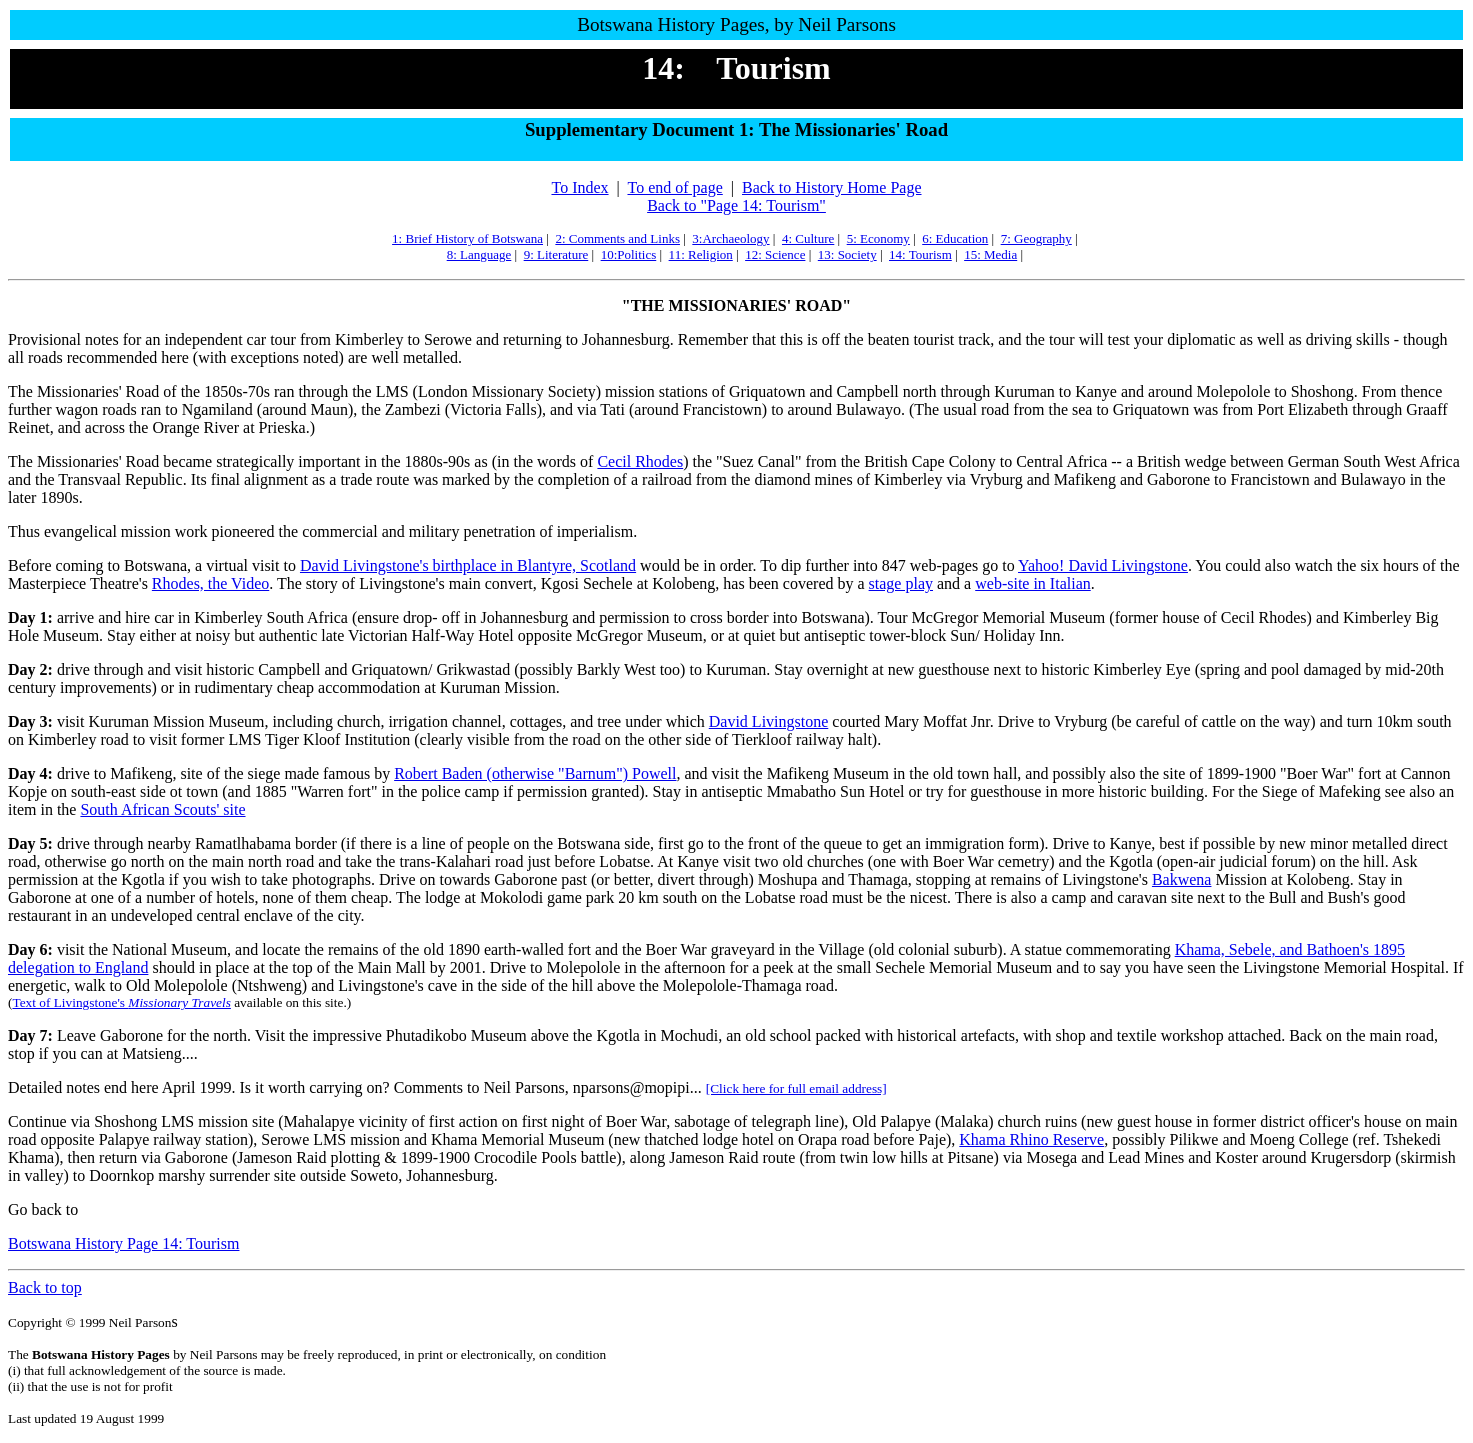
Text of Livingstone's (121, 1002)
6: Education (955, 238)
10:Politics (629, 254)
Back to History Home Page (832, 187)
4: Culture (808, 238)
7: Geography (1036, 238)
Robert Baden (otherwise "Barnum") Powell (535, 773)
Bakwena (1182, 879)
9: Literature (556, 254)
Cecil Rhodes (640, 461)
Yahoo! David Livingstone (1103, 565)
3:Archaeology (730, 238)
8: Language (479, 254)
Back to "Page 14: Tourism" (736, 205)
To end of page (674, 187)
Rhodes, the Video (210, 583)
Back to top (45, 1287)
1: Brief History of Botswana (467, 238)
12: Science (775, 254)
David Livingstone (769, 721)
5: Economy (878, 238)
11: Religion (701, 254)
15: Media (990, 254)
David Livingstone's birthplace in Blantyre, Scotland (468, 565)
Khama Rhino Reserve (1031, 1139)
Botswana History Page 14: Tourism (123, 1243)
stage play (901, 583)
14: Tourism (920, 254)
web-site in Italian (1033, 583)
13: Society (847, 254)
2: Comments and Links (617, 238)
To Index (579, 187)
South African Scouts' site (162, 809)
